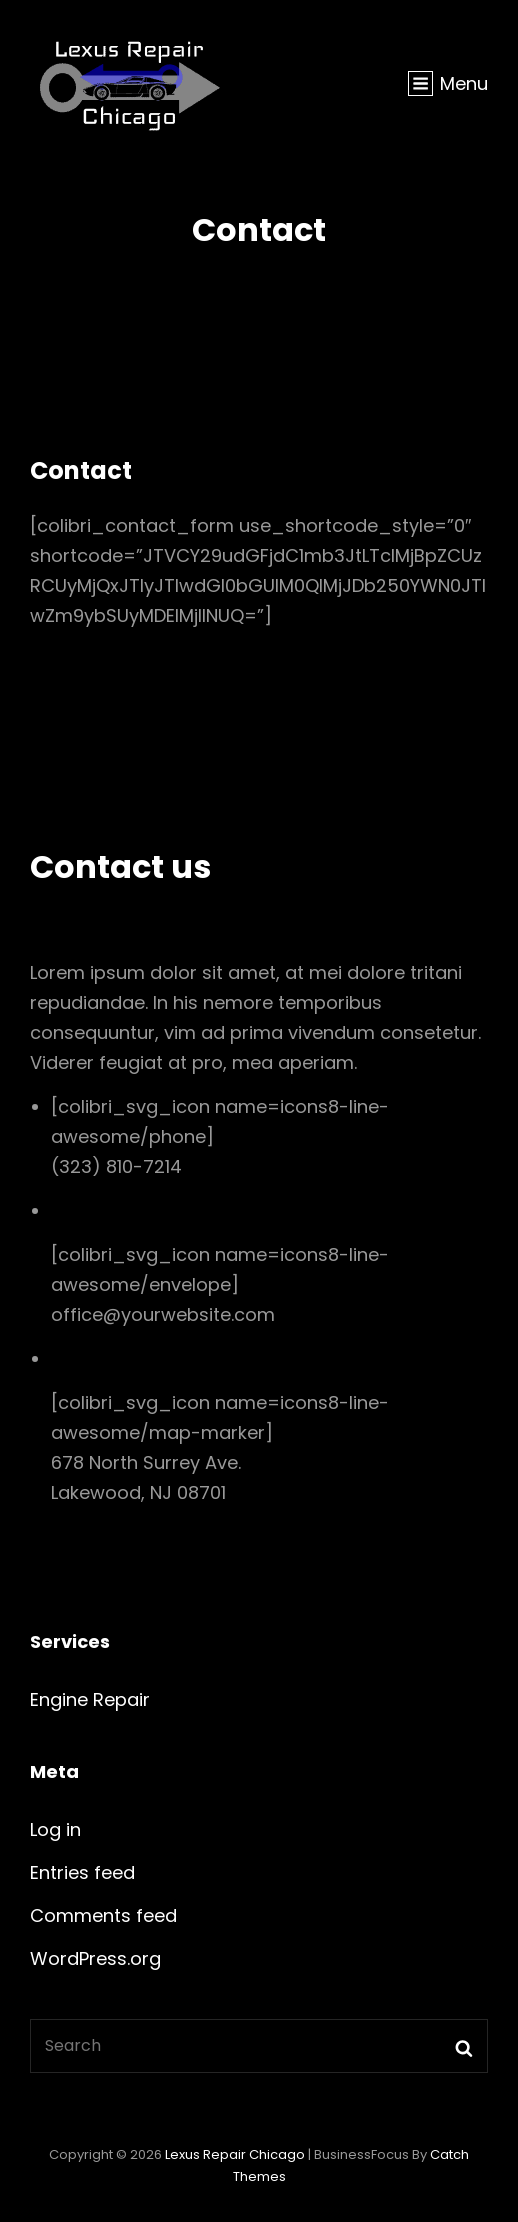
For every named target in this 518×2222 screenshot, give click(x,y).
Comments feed (103, 1915)
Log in (55, 1829)
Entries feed (82, 1872)
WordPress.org (95, 1958)
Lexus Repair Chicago (235, 2154)
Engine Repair (90, 1699)
